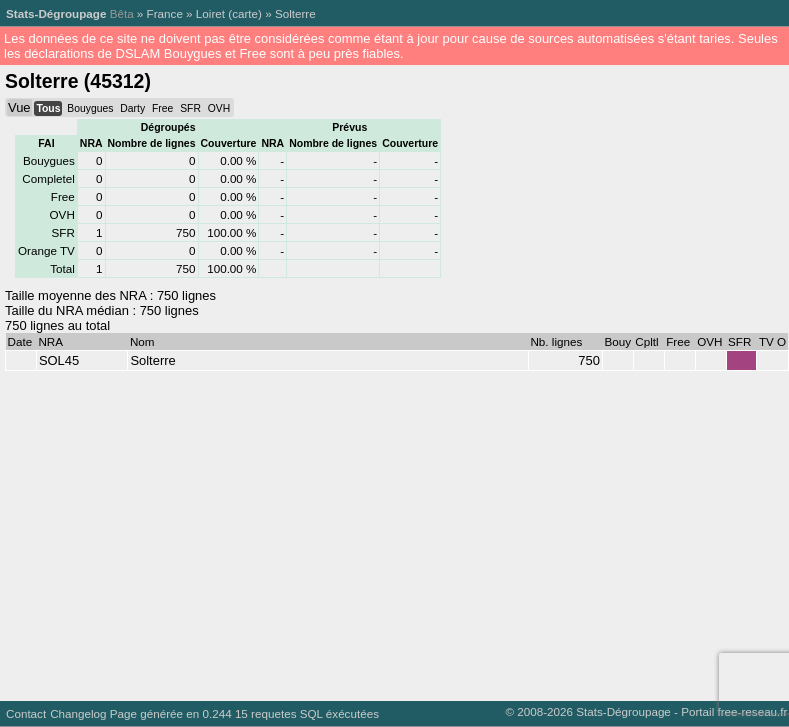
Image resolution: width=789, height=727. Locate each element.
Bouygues (90, 108)
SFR (190, 108)
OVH (219, 108)
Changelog (78, 713)
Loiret (210, 13)
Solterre (295, 13)
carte (245, 13)
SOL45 (59, 360)
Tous (48, 108)
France (165, 13)
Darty (132, 108)
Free (162, 108)
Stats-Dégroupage (56, 13)
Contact (26, 713)
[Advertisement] (357, 531)
